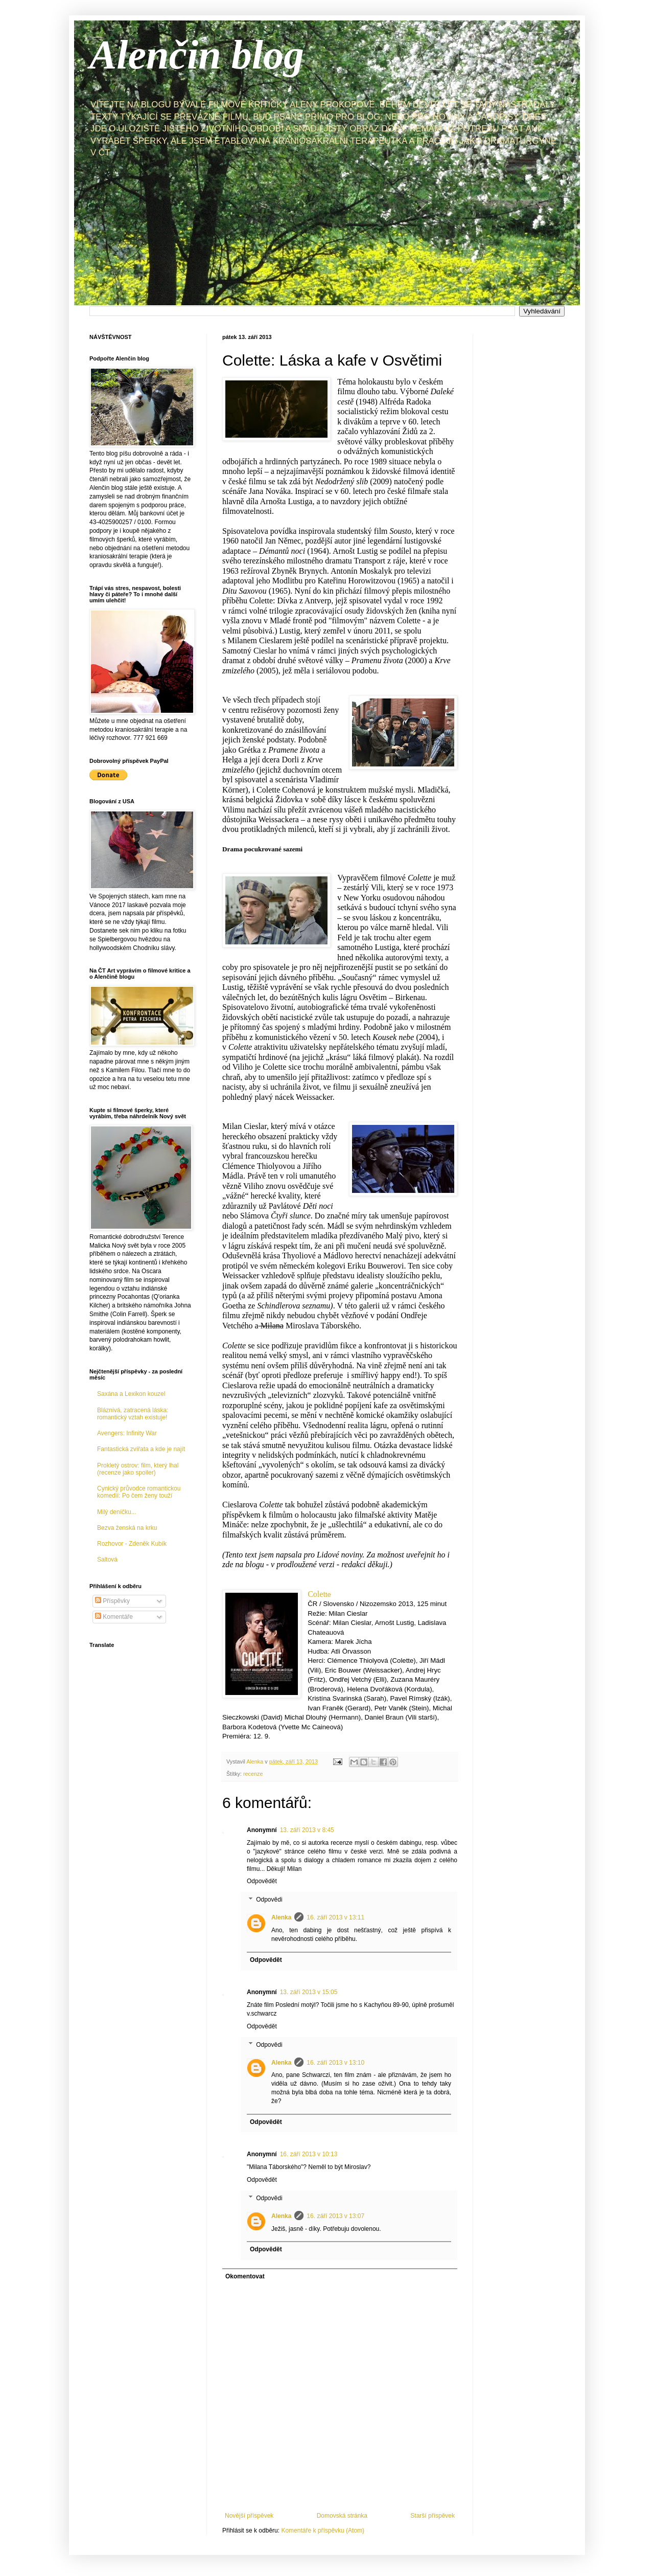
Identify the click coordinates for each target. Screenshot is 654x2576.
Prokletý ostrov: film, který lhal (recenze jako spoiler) (137, 1469)
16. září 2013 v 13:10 (335, 2062)
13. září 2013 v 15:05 (309, 1992)
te (319, 1594)
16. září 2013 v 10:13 (309, 2154)
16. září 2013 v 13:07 (335, 2216)
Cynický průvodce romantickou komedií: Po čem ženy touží (138, 1492)
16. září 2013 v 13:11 (335, 1917)
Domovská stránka (342, 2515)
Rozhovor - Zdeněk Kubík (132, 1543)
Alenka (281, 1917)
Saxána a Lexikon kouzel (131, 1393)
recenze (253, 1774)
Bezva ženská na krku (127, 1527)
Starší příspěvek (432, 2515)
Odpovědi (269, 1899)
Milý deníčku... (116, 1512)
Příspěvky (112, 1601)
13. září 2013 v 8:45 (307, 1830)
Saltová (107, 1559)
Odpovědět (262, 1881)
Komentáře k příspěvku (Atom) (322, 2530)
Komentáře (114, 1616)
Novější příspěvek (249, 2515)
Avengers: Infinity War (127, 1433)
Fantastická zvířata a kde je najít (141, 1449)
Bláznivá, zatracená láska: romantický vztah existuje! (132, 1414)
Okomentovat (245, 2276)
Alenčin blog (196, 54)
